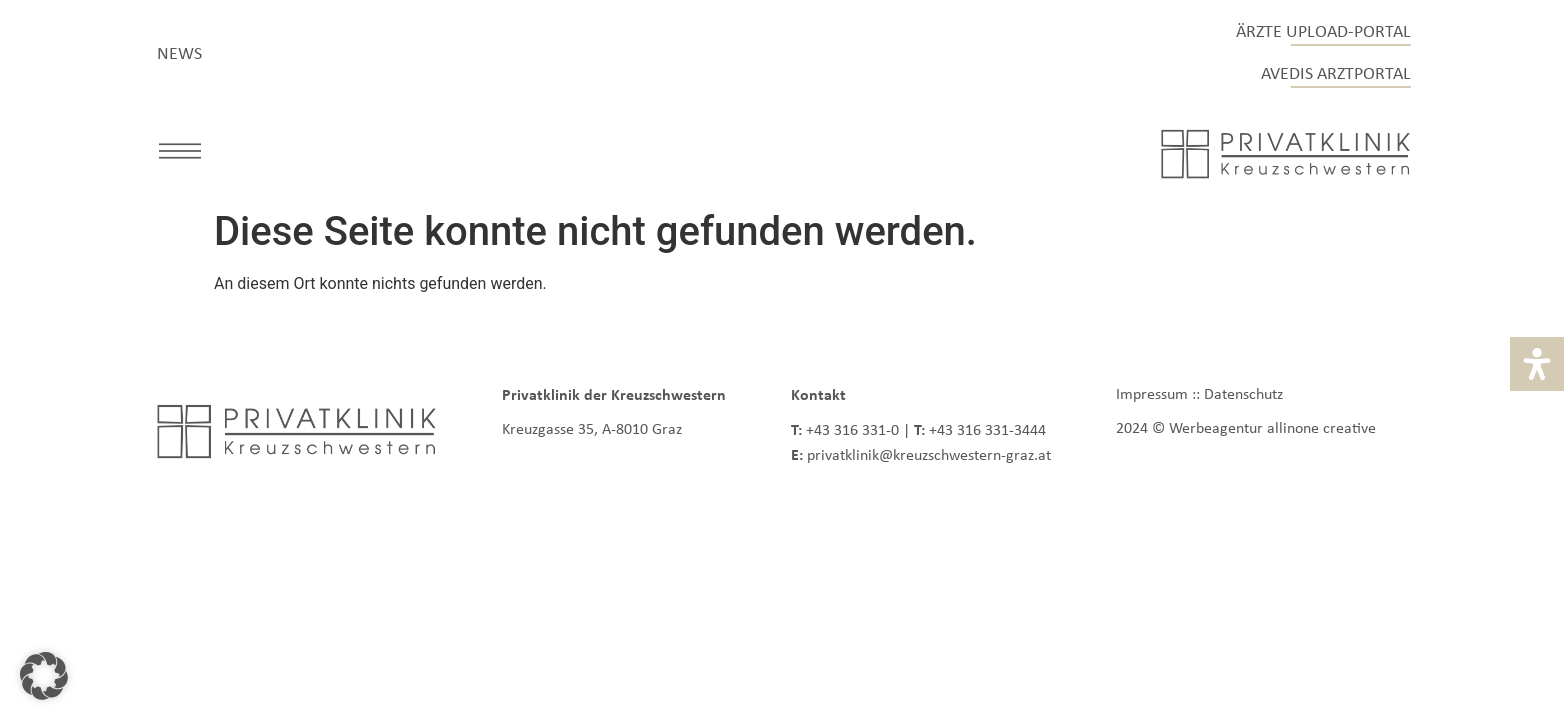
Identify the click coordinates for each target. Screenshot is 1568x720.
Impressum (1152, 393)
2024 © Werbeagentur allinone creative (1246, 427)
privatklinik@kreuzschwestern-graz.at (929, 454)
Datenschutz (1243, 393)
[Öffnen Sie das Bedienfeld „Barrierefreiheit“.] (1537, 364)
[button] (180, 154)
